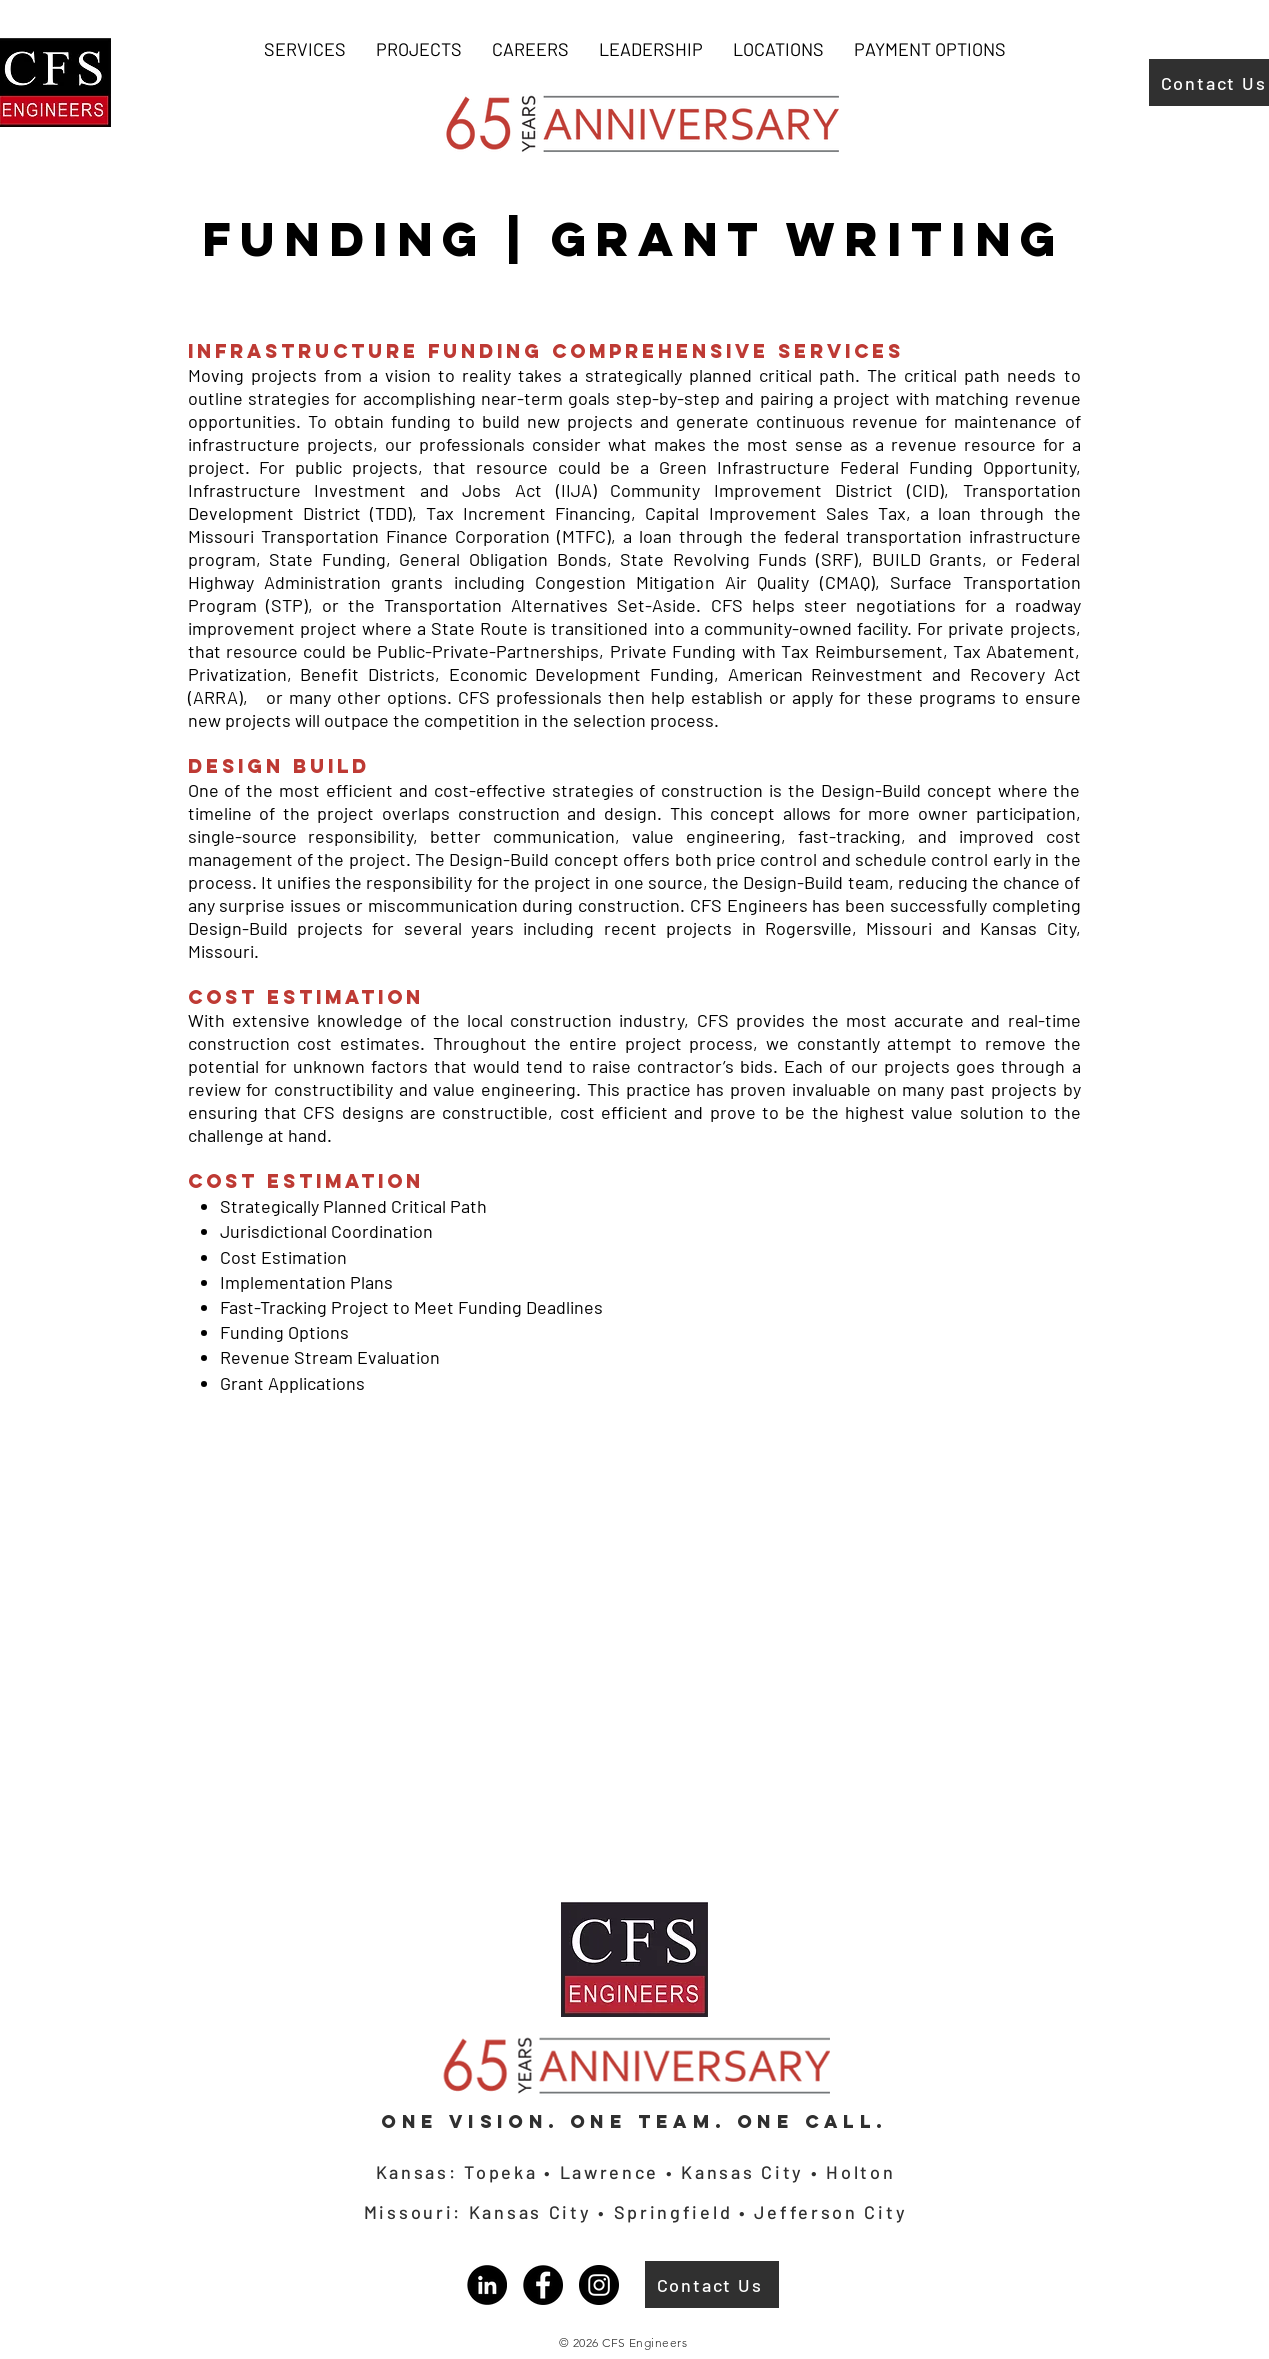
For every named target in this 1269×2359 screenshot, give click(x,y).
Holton (857, 2172)
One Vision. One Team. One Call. (634, 2121)
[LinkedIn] (487, 2285)
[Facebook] (543, 2285)
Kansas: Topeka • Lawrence (521, 2172)
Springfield (676, 2212)
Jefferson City (830, 2212)
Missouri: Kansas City (481, 2212)
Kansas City (743, 2172)
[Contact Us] (712, 2284)
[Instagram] (599, 2285)
